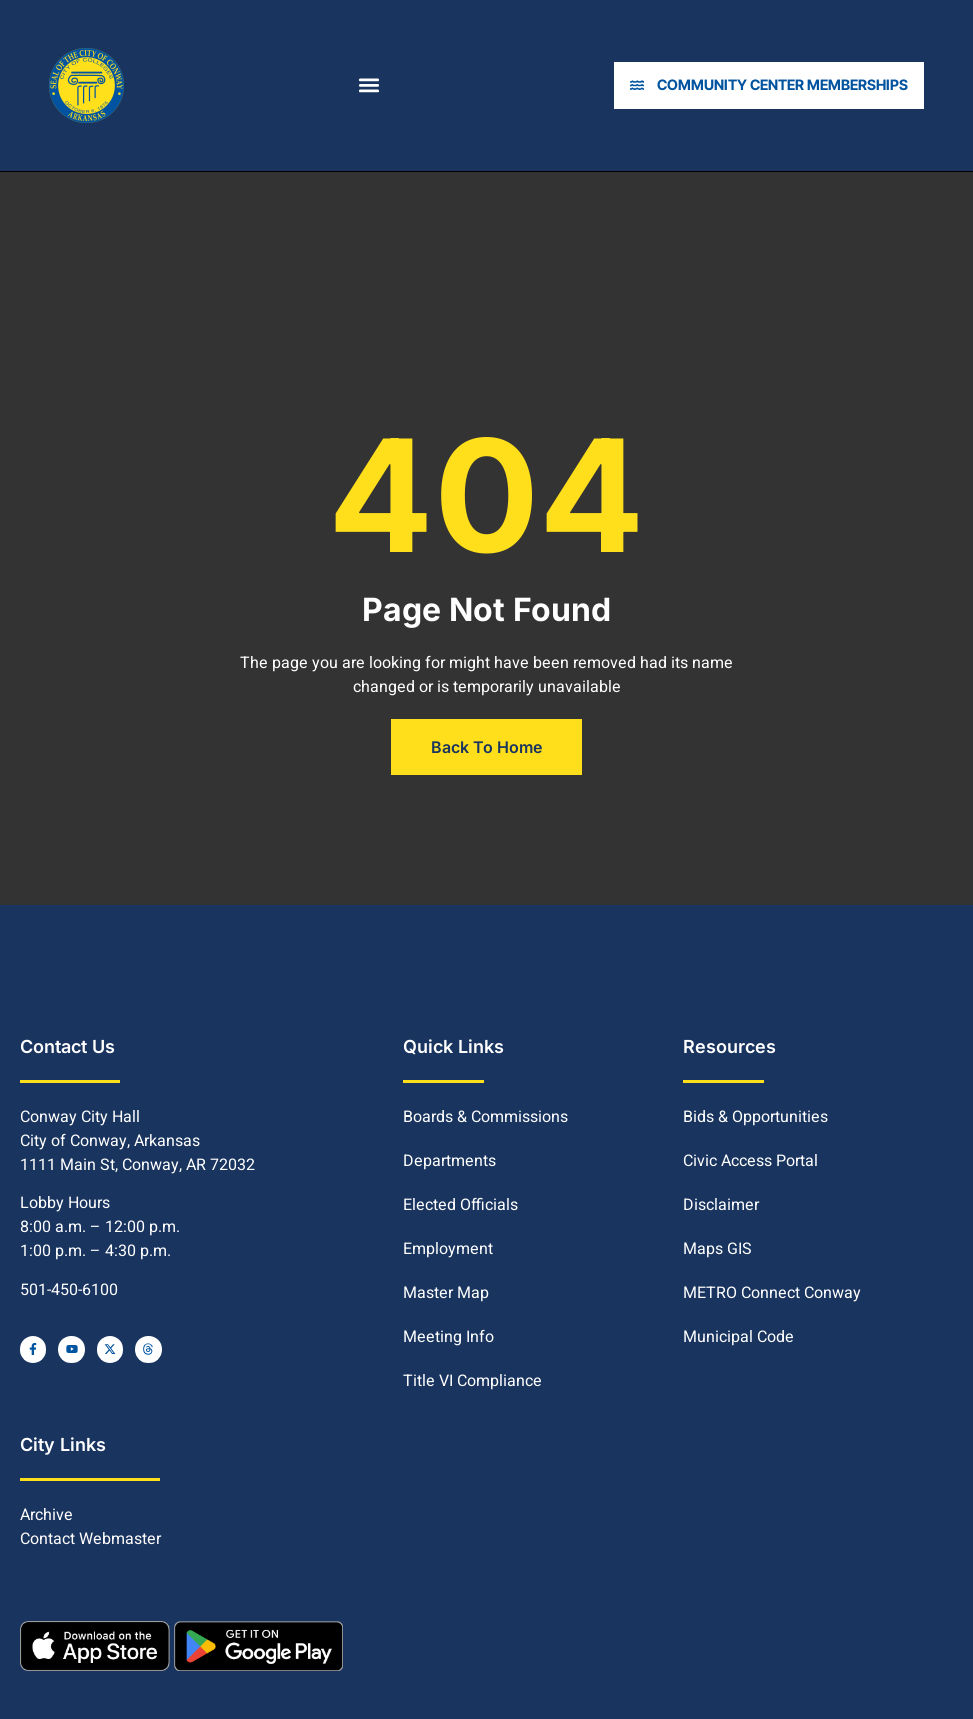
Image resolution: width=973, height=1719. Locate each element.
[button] (372, 85)
